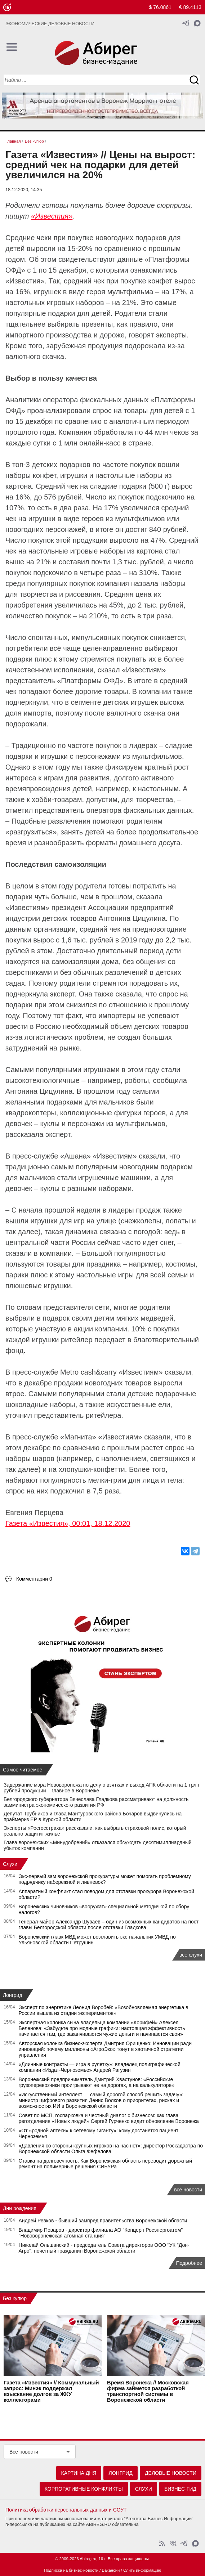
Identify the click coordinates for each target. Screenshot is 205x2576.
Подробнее (189, 2263)
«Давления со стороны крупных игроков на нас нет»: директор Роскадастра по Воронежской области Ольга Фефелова (111, 2148)
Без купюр (15, 2298)
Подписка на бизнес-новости (71, 2570)
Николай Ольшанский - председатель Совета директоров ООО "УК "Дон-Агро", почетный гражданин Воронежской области (104, 2248)
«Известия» (51, 216)
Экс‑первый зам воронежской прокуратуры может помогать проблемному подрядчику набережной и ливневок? (105, 1879)
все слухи (190, 1955)
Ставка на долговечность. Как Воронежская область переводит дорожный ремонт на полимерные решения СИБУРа (105, 2163)
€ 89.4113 (190, 7)
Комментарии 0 (34, 1579)
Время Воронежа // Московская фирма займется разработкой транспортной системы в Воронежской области (148, 2391)
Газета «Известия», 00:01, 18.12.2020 (67, 1523)
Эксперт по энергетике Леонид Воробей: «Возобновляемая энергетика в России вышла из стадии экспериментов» (103, 2010)
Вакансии (111, 2570)
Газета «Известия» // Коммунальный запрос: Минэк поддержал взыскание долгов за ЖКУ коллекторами (51, 2391)
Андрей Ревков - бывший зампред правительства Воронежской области (103, 2220)
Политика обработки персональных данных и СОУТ (66, 2510)
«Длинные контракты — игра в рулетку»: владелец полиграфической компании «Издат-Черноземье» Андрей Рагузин (100, 2067)
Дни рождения (19, 2208)
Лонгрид (12, 1995)
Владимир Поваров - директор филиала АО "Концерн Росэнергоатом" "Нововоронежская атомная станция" (101, 2233)
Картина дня (79, 2473)
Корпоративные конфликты (84, 2489)
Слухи (10, 1864)
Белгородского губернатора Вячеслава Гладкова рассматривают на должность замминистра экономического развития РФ (96, 1802)
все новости (188, 2189)
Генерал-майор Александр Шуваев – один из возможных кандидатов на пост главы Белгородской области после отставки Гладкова (109, 1924)
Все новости (23, 2452)
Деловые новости (170, 2473)
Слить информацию (142, 2570)
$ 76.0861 (160, 7)
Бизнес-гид (180, 2489)
